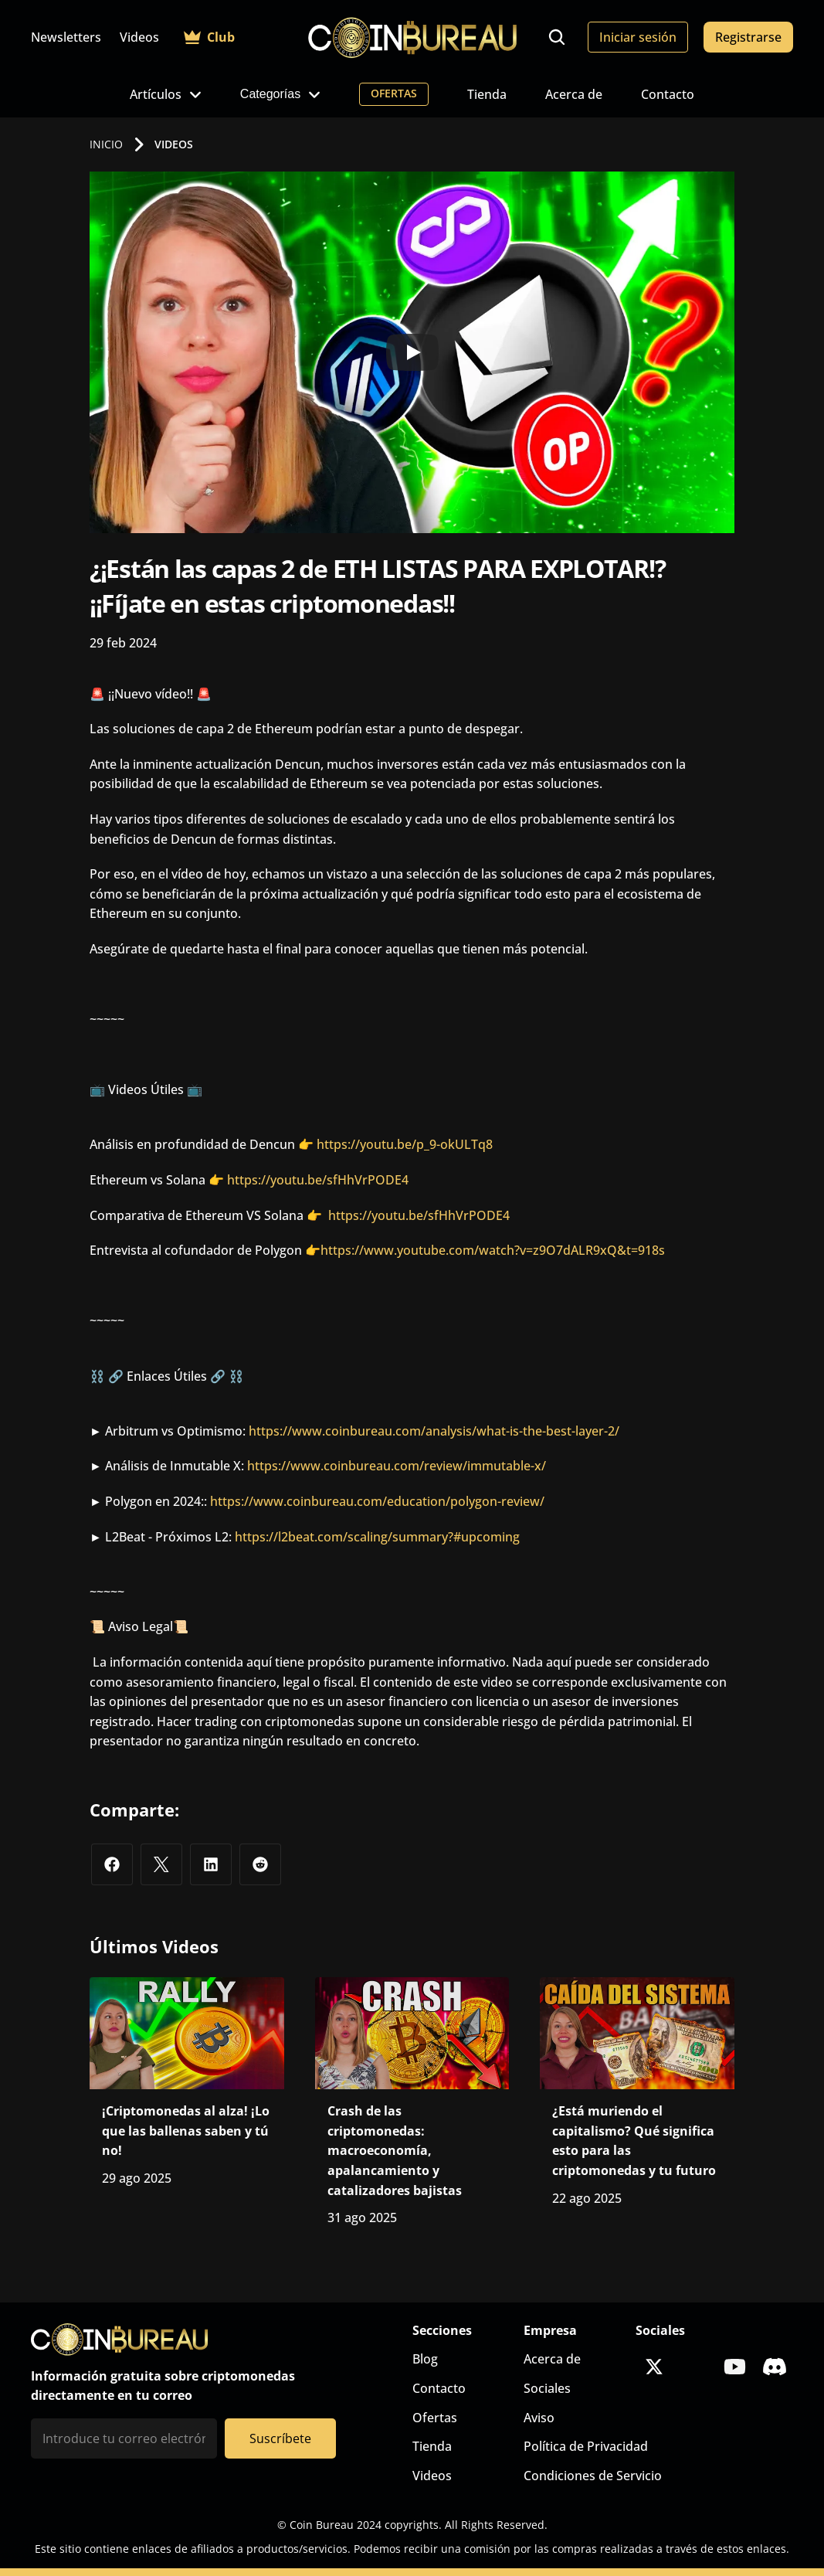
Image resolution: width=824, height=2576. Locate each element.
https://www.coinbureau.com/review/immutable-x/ (396, 1465)
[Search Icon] (556, 37)
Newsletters (66, 37)
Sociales (547, 2388)
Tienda (487, 94)
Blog (425, 2358)
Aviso (539, 2417)
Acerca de (573, 94)
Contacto (667, 94)
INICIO (106, 144)
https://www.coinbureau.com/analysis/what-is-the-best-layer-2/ (434, 1430)
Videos (139, 37)
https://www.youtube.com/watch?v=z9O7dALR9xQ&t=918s (492, 1250)
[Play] (412, 352)
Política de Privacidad (586, 2446)
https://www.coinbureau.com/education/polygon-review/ (377, 1501)
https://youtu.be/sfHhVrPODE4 (318, 1179)
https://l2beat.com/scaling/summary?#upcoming (377, 1536)
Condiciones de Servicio (593, 2475)
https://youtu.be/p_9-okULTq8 (405, 1144)
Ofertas (434, 2417)
